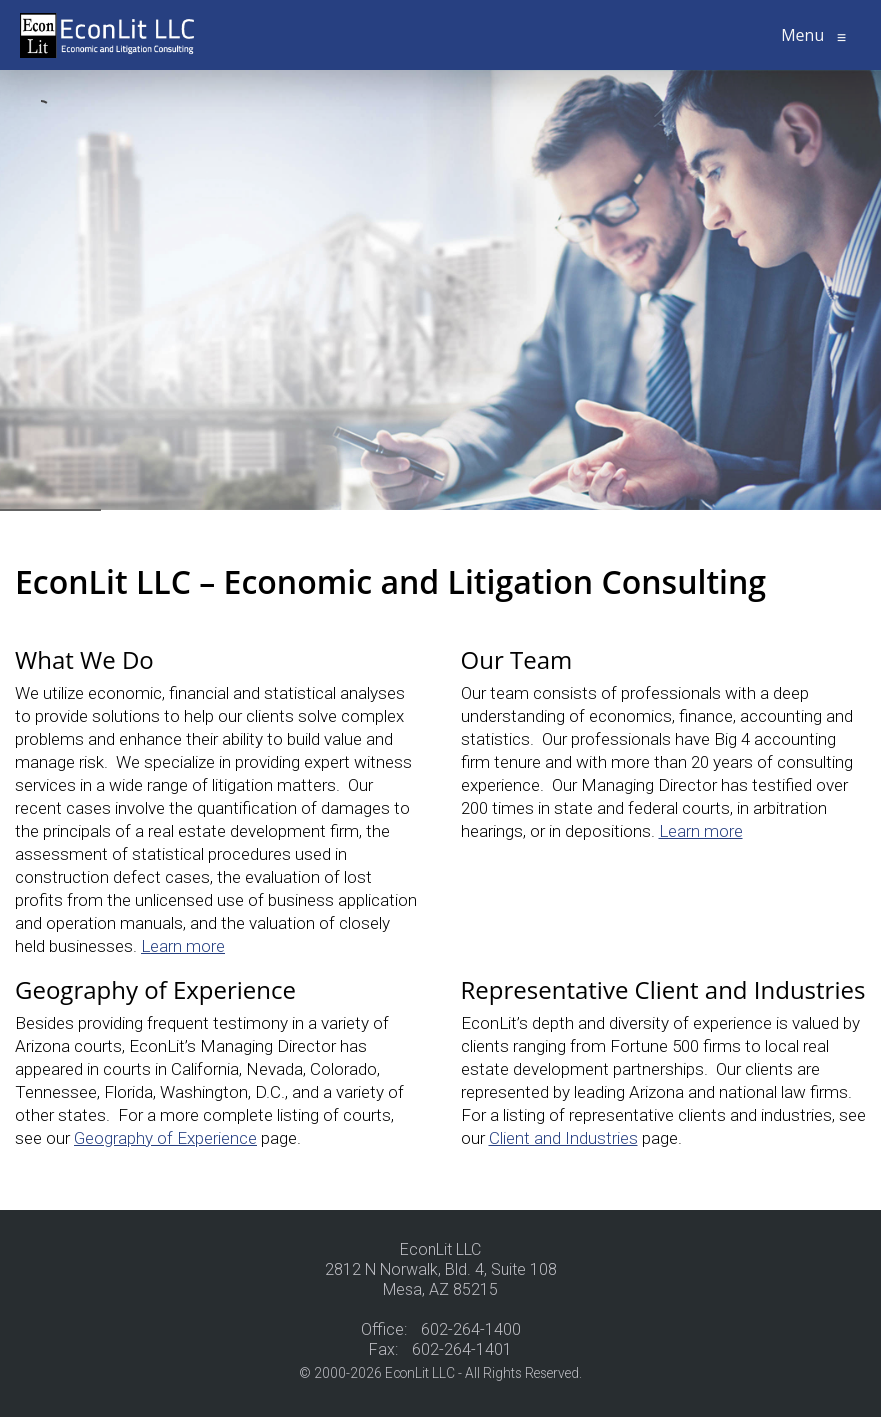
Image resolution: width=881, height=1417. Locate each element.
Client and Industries (563, 1138)
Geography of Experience (165, 1138)
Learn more (183, 946)
